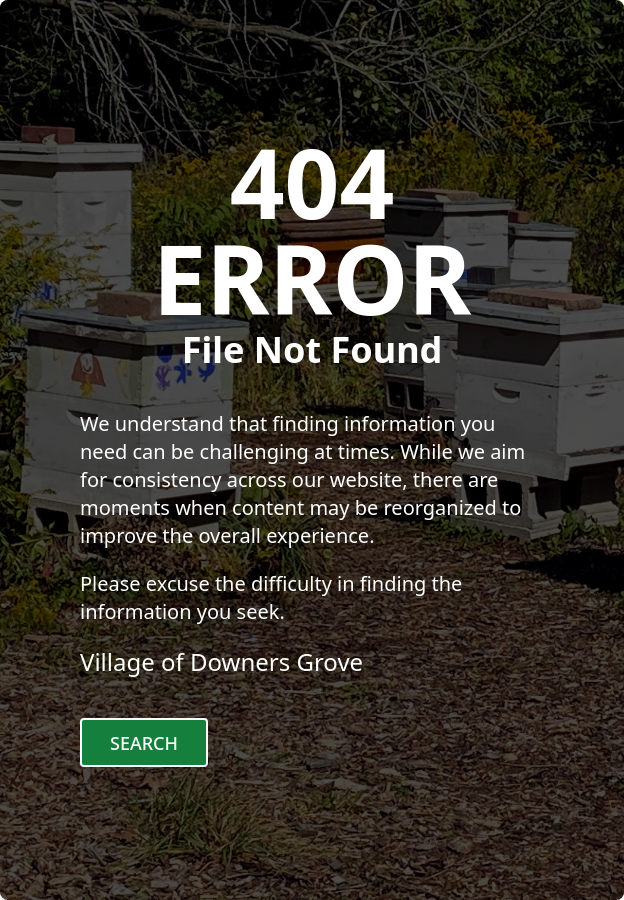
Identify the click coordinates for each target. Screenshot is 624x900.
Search (144, 743)
